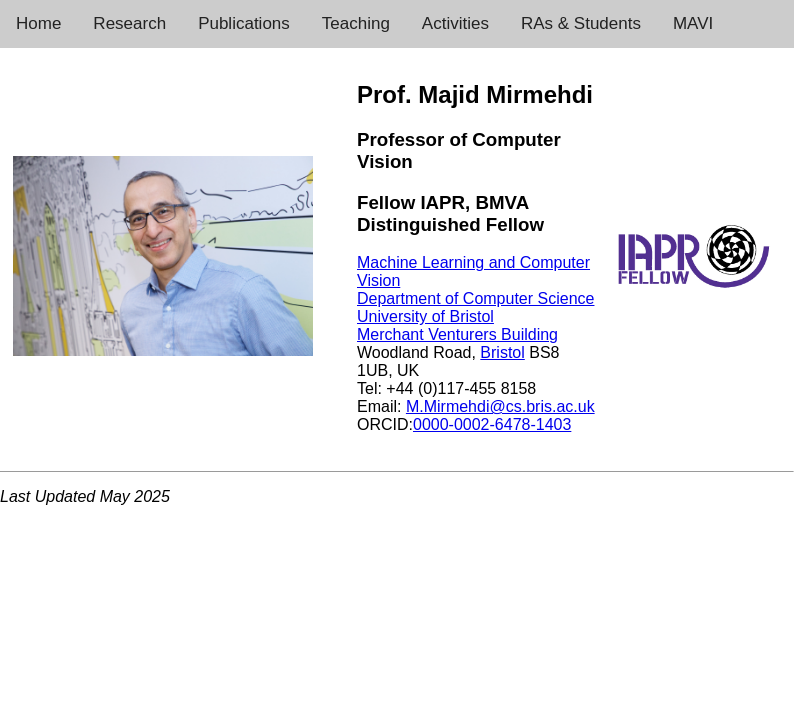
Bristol (502, 352)
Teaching (356, 23)
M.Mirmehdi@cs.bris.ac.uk (500, 406)
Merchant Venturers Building (457, 334)
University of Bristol (425, 316)
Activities (455, 23)
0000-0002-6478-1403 (492, 424)
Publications (244, 23)
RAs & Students (581, 23)
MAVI (693, 23)
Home (38, 23)
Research (129, 23)
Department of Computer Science (475, 298)
